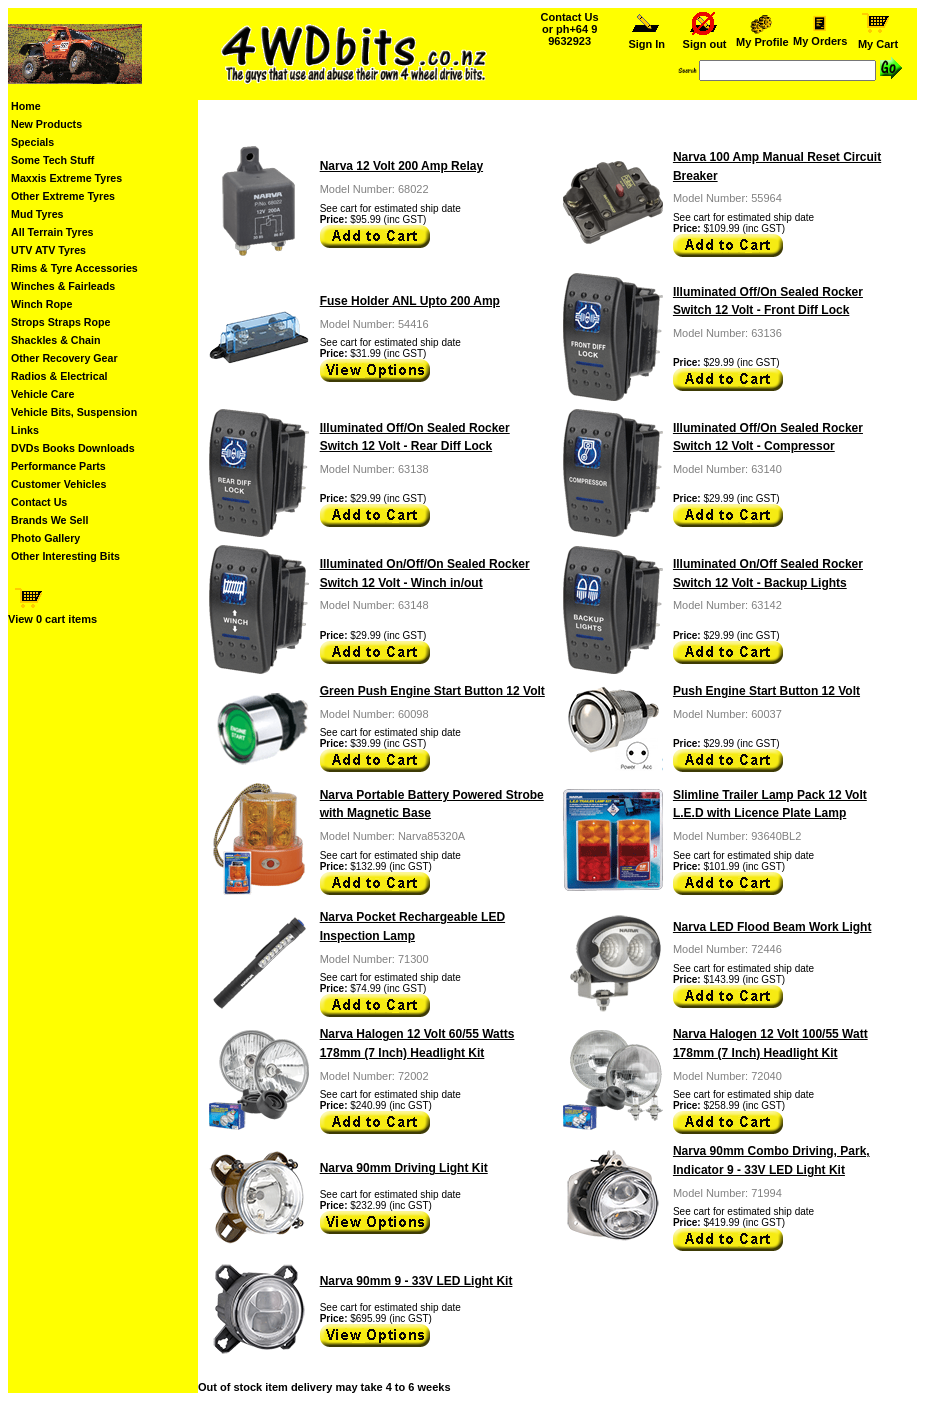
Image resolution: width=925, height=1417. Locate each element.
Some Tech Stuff (52, 160)
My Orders (820, 36)
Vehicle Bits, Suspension (74, 412)
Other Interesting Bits (65, 556)
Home (26, 106)
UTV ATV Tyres (48, 250)
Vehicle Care (42, 394)
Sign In (647, 39)
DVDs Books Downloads (73, 448)
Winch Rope (41, 304)
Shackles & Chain (55, 340)
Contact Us (39, 502)
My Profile (762, 37)
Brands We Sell (49, 520)
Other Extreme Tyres (63, 196)
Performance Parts (58, 466)
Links (25, 430)
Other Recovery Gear (64, 358)
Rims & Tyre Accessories (74, 268)
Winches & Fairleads (63, 286)
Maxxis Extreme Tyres (66, 178)
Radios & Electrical (59, 376)
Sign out (705, 39)
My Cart (878, 39)
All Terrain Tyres (52, 232)
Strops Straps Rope (60, 322)
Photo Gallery (45, 538)
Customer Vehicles (58, 484)
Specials (32, 142)
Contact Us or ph (570, 29)
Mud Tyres (37, 214)
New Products (46, 124)
